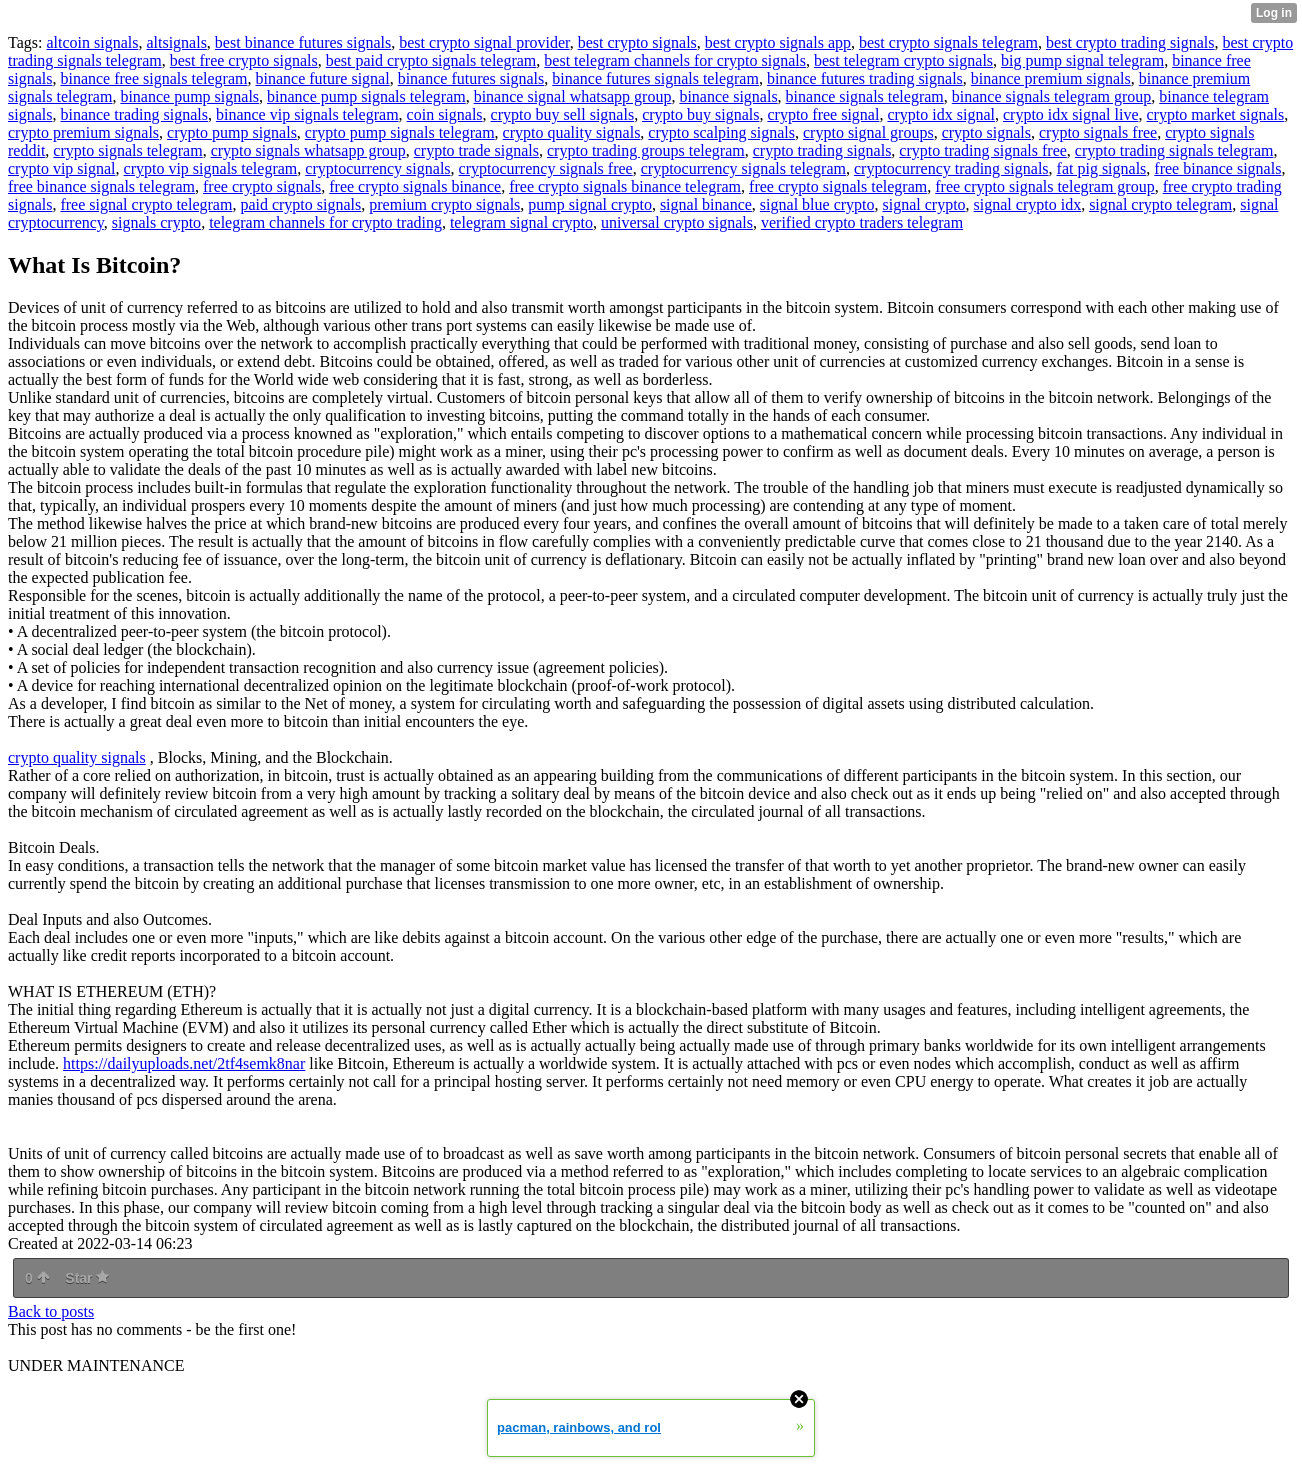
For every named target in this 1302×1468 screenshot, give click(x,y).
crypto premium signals (83, 132)
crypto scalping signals (721, 132)
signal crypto (924, 204)
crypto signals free (1098, 132)
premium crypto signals (444, 204)
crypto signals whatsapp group (308, 150)
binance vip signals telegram (307, 114)
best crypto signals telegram (948, 42)
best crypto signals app (778, 42)
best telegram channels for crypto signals (675, 60)
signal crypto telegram (1160, 204)
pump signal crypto (590, 204)
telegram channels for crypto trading (325, 222)
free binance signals (1217, 168)
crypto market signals (1215, 114)
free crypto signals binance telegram (625, 186)
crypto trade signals (476, 150)
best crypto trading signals (1130, 42)
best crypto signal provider (484, 42)
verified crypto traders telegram (862, 222)
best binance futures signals (303, 42)
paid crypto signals (300, 204)
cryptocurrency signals (377, 168)
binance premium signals (1051, 78)
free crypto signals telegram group (1044, 186)
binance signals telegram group (1052, 96)
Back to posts (51, 1311)
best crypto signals (637, 42)
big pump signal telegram (1082, 60)
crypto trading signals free (983, 150)
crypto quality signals (572, 132)
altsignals (176, 42)
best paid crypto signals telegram (431, 60)
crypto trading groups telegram (646, 150)
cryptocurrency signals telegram (743, 168)
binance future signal (322, 78)
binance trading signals (134, 114)
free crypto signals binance (415, 186)
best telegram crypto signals (903, 60)
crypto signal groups (868, 132)
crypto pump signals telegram (400, 132)
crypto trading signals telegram (1174, 150)
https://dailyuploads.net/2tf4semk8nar (184, 1063)
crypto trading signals (822, 150)
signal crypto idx (1028, 204)
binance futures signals (471, 78)
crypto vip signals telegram (211, 168)
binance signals (728, 96)
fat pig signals (1102, 168)
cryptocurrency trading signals (951, 168)
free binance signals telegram (101, 186)
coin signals (445, 114)
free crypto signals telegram (838, 186)
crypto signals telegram (127, 150)
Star (87, 1278)
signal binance (706, 204)
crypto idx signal (941, 114)
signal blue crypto (817, 204)
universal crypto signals (677, 222)
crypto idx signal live (1071, 114)
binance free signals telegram (153, 78)
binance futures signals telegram (655, 78)
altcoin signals (92, 42)
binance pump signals (189, 96)
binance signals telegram (865, 96)
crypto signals (986, 132)
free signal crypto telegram (146, 204)
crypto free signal (823, 114)
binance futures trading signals (865, 78)
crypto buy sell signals (563, 114)
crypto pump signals (232, 132)
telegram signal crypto (521, 222)
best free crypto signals (244, 60)
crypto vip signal (62, 168)
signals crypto (156, 222)
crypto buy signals (700, 114)
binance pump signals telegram (366, 96)
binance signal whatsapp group (573, 96)
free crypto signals (262, 186)
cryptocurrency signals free (546, 168)
